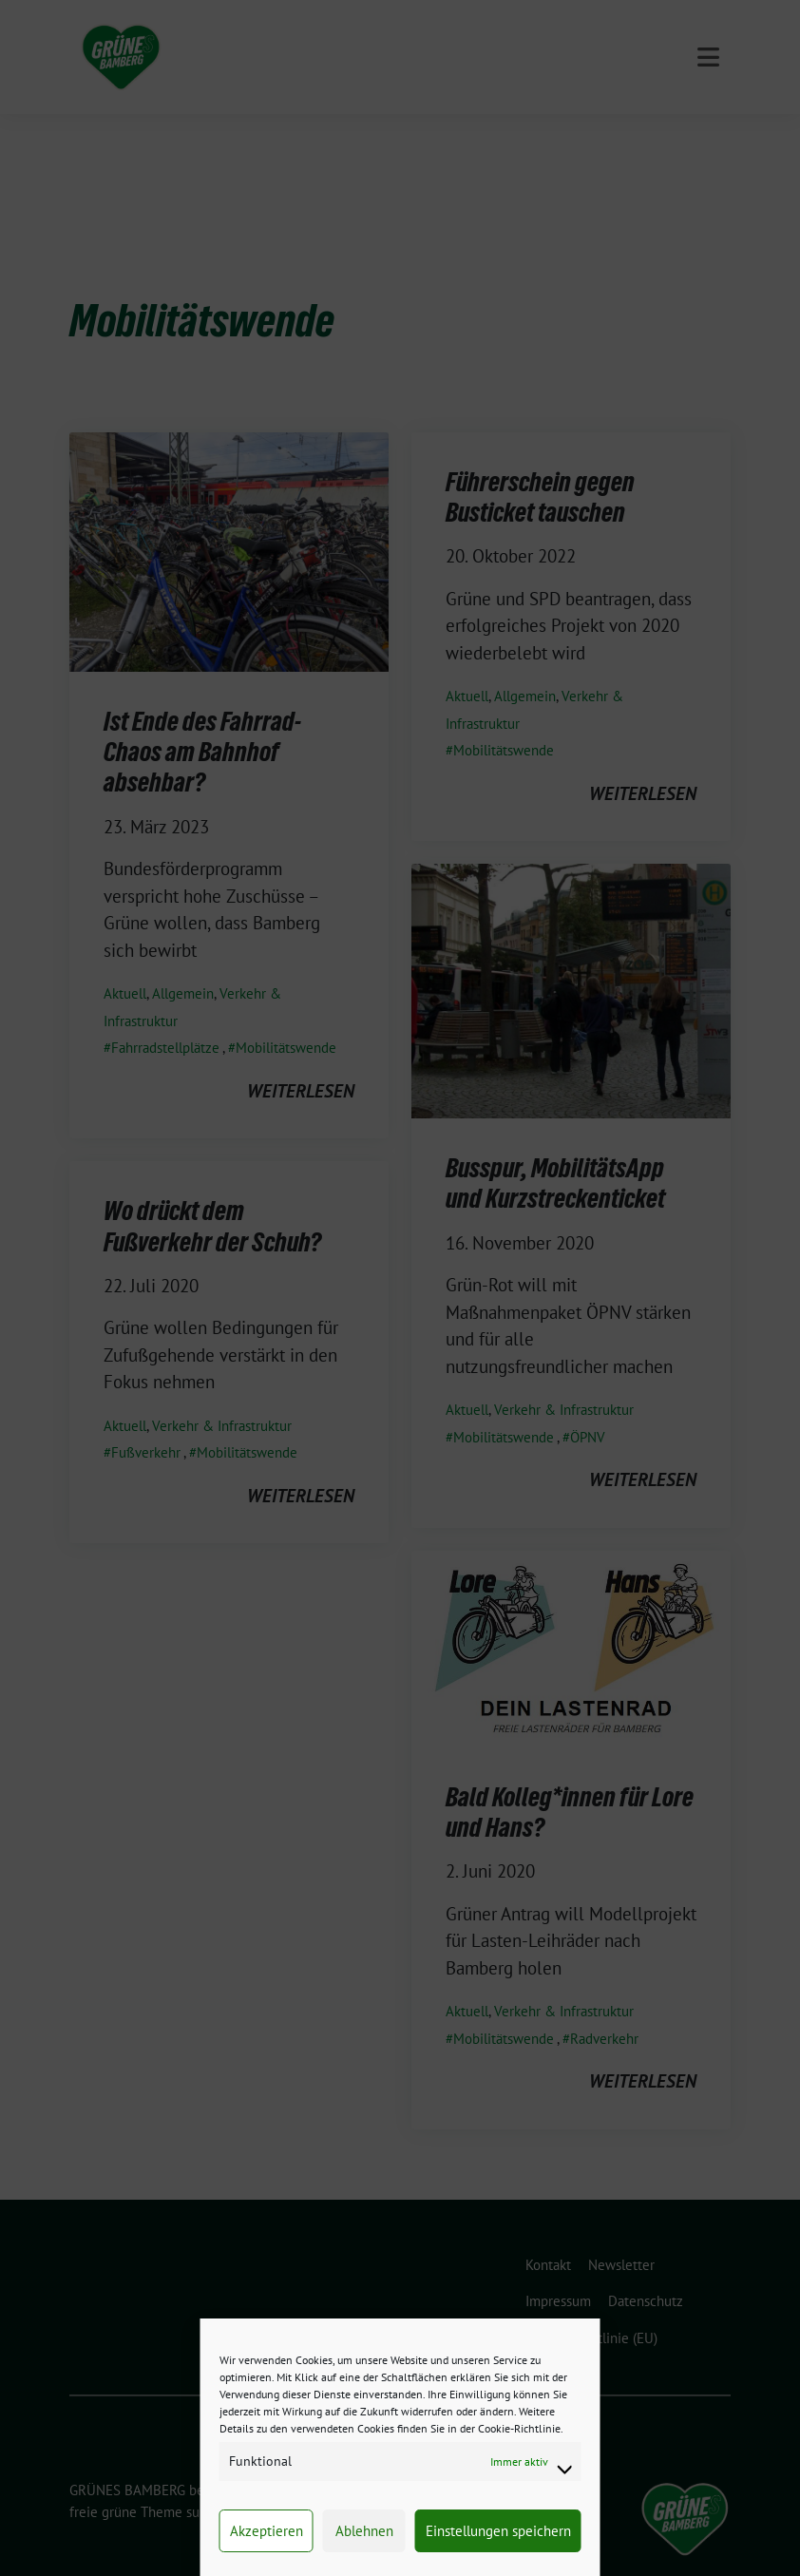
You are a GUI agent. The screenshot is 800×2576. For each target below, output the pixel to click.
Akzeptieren (266, 2531)
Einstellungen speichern (498, 2531)
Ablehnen (364, 2531)
